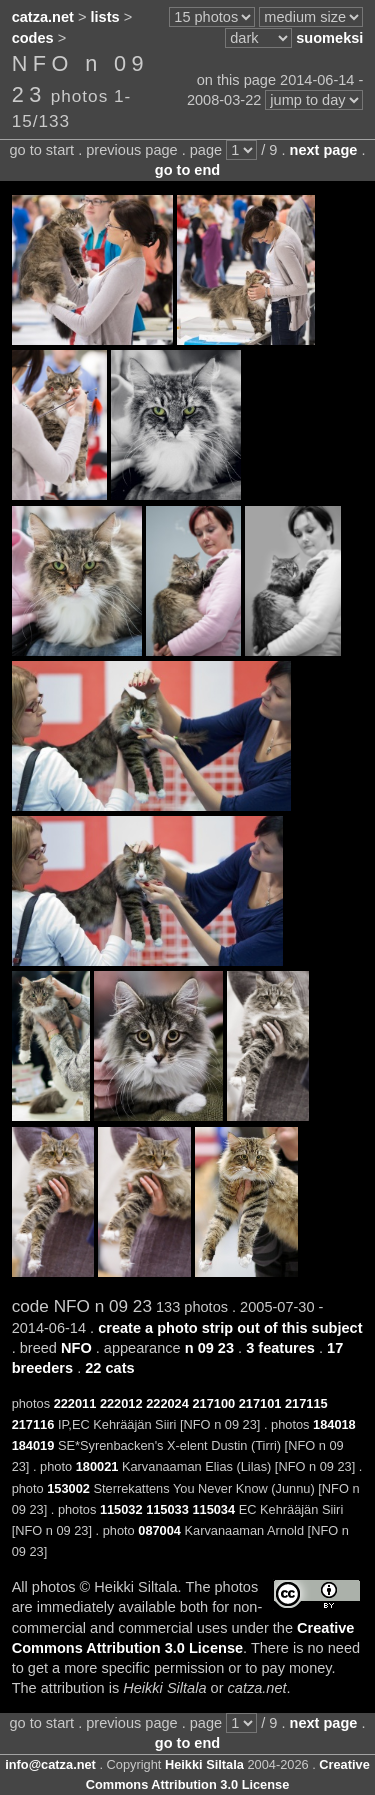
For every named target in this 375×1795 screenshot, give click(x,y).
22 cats (109, 1368)
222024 (167, 1403)
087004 (159, 1530)
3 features (280, 1348)
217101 (260, 1403)
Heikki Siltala (204, 1764)
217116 (33, 1424)
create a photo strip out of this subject (230, 1328)
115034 (213, 1509)
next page (324, 150)
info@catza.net (50, 1764)
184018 (334, 1424)
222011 (75, 1403)
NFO (76, 1348)
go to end (187, 170)
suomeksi (329, 38)
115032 (121, 1509)
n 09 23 (209, 1348)
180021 (97, 1466)
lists (105, 17)
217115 (306, 1403)
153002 (68, 1488)
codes (33, 38)
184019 (33, 1445)
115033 (167, 1509)
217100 (213, 1403)
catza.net (43, 17)
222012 (121, 1403)
